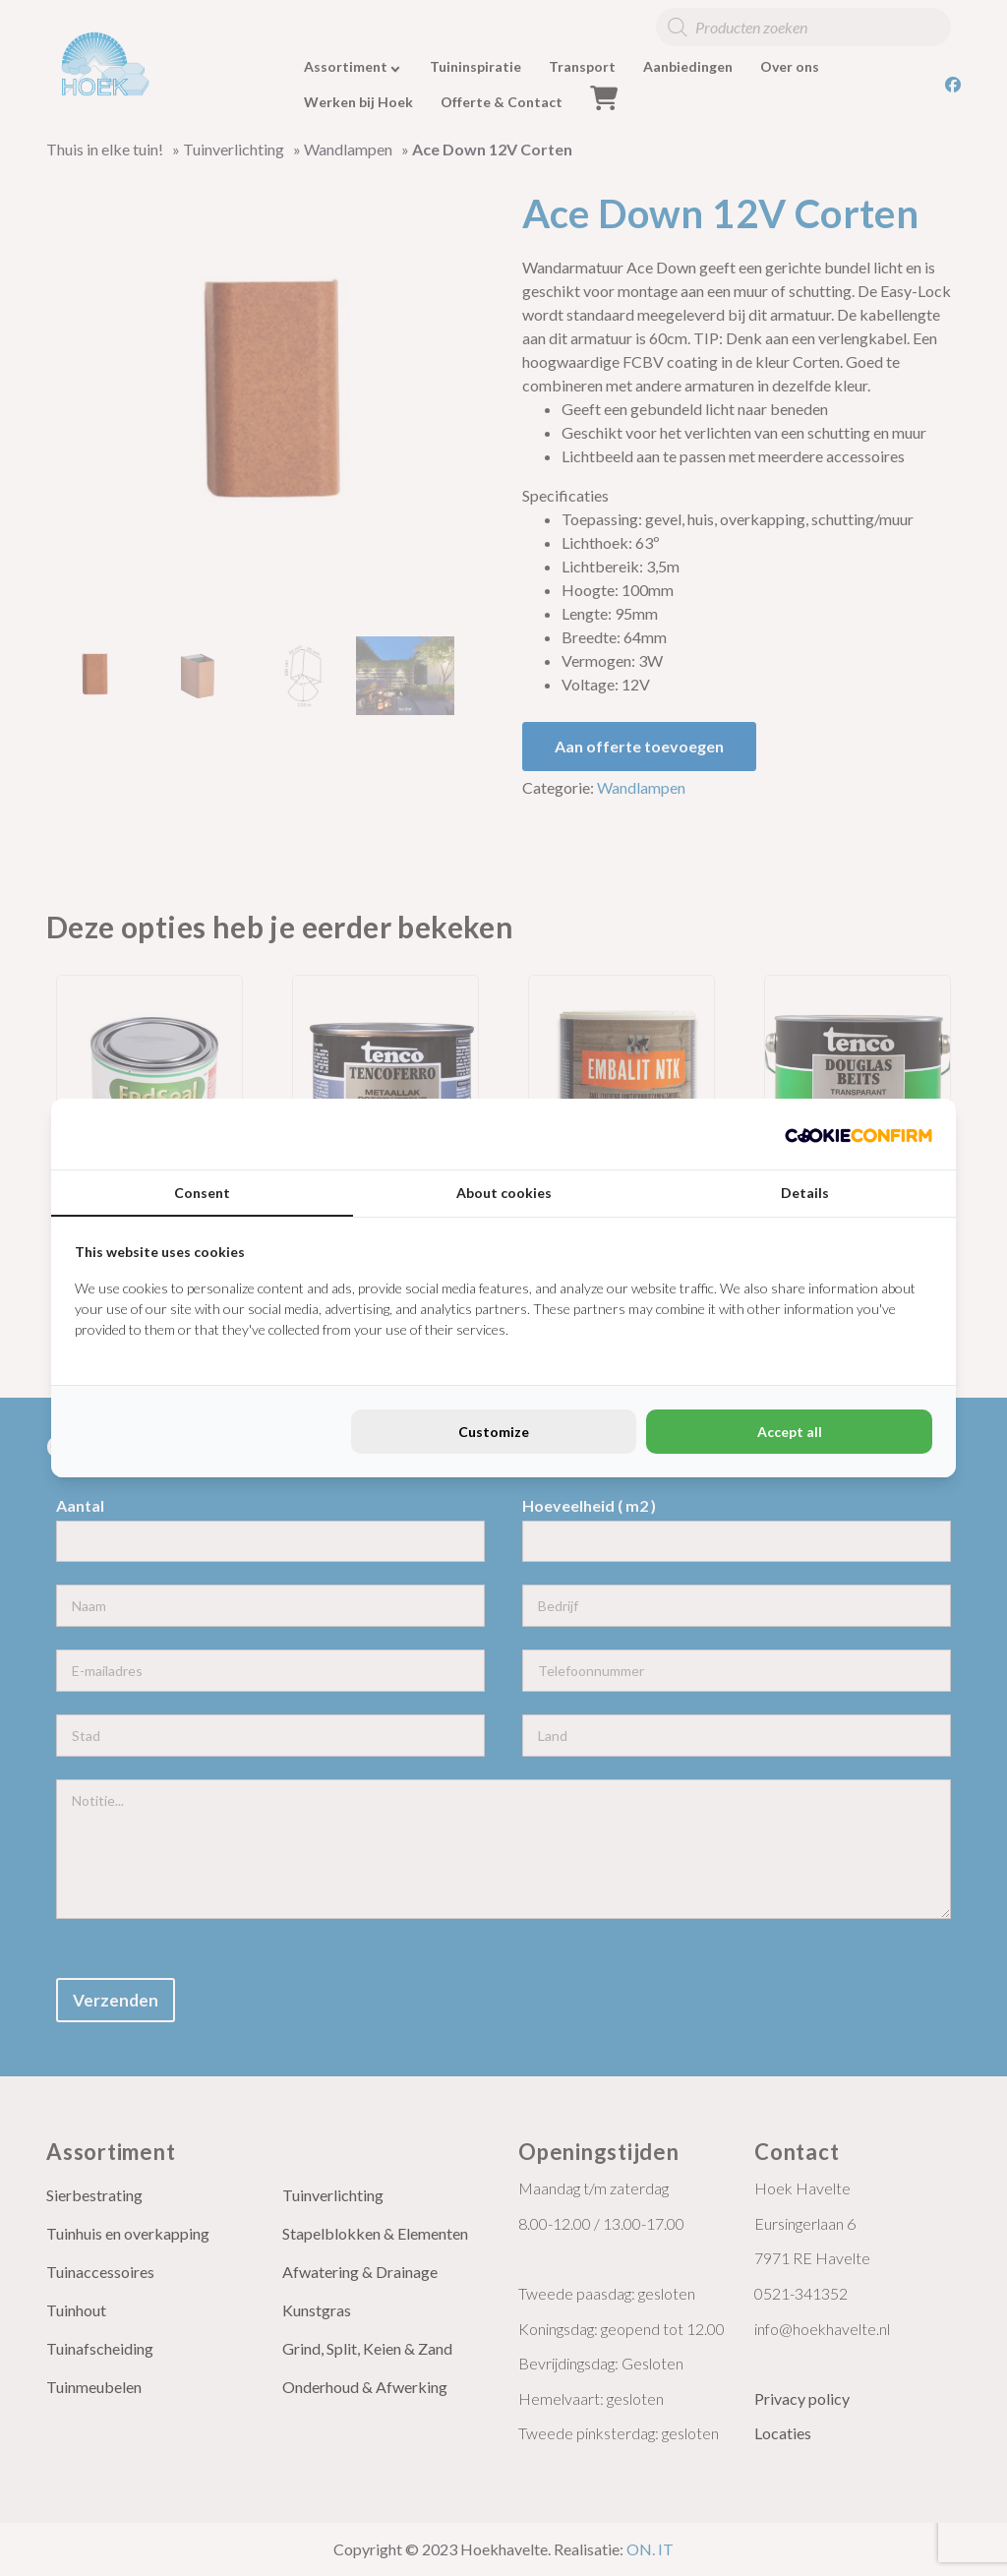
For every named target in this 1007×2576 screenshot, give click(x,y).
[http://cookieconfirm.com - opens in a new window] (858, 1134)
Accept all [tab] (789, 1431)
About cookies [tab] (504, 1192)
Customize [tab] (493, 1431)
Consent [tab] (202, 1192)
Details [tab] (805, 1192)
